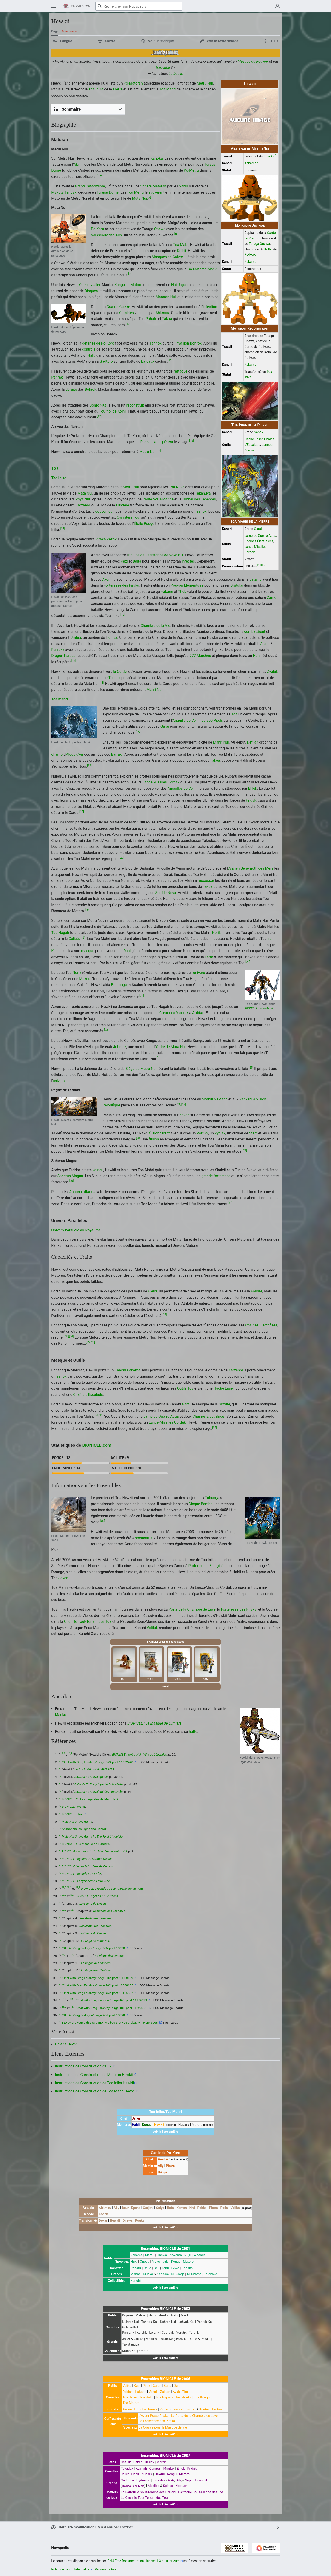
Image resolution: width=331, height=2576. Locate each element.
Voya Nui (83, 499)
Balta (137, 561)
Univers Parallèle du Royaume (75, 1230)
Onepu (84, 285)
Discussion (69, 31)
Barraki (117, 754)
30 (71, 1180)
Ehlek (252, 788)
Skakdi (207, 1099)
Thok (182, 591)
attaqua (89, 1192)
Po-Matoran (133, 83)
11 (170, 360)
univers (199, 972)
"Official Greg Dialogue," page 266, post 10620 (93, 1948)
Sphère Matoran (153, 186)
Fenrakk (57, 650)
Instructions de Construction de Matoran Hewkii (94, 2075)
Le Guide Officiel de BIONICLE (94, 1769)
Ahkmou (162, 313)
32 (165, 1314)
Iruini (271, 938)
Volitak (152, 1628)
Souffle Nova (165, 893)
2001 (123, 1678)
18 (102, 682)
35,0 (64, 2006)
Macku (213, 269)
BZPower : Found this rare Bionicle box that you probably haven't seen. (110, 2022)
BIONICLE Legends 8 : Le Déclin (97, 1896)
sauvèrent (156, 192)
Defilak (252, 742)
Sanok (258, 432)
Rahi (127, 951)
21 (84, 937)
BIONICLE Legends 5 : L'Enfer (81, 1873)
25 (251, 1067)
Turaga (254, 244)
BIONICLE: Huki (72, 1814)
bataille (255, 579)
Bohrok (90, 389)
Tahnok (155, 343)
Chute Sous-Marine (158, 499)
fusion (154, 1139)
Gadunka (163, 67)
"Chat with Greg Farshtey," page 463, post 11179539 (111, 2000)
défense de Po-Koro (98, 343)
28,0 (64, 1954)
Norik (216, 932)
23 (106, 1030)
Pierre (262, 425)
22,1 (72, 1910)
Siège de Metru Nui (141, 1068)
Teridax (71, 192)
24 (159, 1057)
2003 (150, 1678)
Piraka (100, 539)
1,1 (70, 1753)
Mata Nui (139, 198)
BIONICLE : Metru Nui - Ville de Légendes (139, 1754)
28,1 (72, 1954)
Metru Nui (260, 149)
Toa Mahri (239, 521)
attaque (181, 371)
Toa (54, 468)
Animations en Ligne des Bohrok (84, 1829)
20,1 (72, 1895)
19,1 (69, 1887)
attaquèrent (163, 442)
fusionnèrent (159, 1133)
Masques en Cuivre (167, 257)
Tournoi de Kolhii (112, 411)
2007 (205, 1678)
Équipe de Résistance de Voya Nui (156, 555)
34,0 (64, 1999)
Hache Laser (253, 439)
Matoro (136, 285)
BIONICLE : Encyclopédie (91, 1777)
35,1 (72, 2006)
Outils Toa (185, 1388)
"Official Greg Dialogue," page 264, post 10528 (93, 2015)
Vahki (183, 186)
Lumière (122, 505)
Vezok (112, 539)
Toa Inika (239, 425)
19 (137, 731)
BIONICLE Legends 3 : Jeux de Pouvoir (88, 1866)
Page (54, 31)
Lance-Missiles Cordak (161, 782)
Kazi (124, 561)
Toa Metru (135, 192)
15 (62, 528)
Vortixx (202, 1133)
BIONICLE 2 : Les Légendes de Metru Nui (90, 1799)
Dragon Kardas (63, 655)
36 (214, 1427)
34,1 (72, 1999)
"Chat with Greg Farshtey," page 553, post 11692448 (97, 1762)
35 (88, 1342)
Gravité (224, 1404)
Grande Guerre (118, 307)
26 (179, 1104)
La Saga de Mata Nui (95, 1941)
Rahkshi (146, 442)
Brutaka (237, 585)
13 (191, 440)
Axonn (107, 579)
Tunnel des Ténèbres (199, 499)
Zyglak (272, 671)
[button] (62, 41)
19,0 (64, 1887)
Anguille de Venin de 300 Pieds (197, 720)
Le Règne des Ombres (109, 1955)
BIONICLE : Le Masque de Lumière (154, 1723)
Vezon (265, 644)
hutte (193, 1731)
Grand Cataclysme (90, 186)
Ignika (112, 637)
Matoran (238, 149)
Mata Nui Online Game (77, 1821)
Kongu (119, 285)
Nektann (221, 1099)
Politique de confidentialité (70, 2569)
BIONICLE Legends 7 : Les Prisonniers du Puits (112, 1888)
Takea (215, 760)
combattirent (254, 631)
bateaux (147, 361)
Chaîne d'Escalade (88, 1394)
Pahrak (57, 377)
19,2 (78, 1887)
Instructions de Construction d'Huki (83, 2066)
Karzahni (82, 505)
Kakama (250, 163)
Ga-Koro (106, 361)
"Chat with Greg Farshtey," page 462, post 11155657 (97, 1993)
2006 (178, 1678)
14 (159, 450)
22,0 (64, 1910)
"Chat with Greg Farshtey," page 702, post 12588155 (97, 1985)
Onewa (265, 244)
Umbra (75, 637)
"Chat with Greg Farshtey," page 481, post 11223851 (111, 2008)
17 (73, 660)
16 (122, 614)
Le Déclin (175, 73)
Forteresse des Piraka (121, 585)
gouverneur (104, 511)
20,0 (64, 1895)
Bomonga (119, 985)
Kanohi (120, 1370)
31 (230, 1202)
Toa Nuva (176, 487)
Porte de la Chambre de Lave (192, 1609)
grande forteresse (215, 1176)
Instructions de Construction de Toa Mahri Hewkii (95, 2091)
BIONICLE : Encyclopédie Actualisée (98, 1784)
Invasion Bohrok (188, 343)
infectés (188, 561)
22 (247, 962)
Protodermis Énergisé (205, 1566)
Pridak (251, 800)
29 (244, 1150)
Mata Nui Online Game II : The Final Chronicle (92, 1836)
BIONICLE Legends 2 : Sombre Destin (87, 1859)
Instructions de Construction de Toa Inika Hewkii (94, 2083)
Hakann (166, 591)
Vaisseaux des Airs (106, 235)
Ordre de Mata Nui (170, 1047)
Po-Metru (191, 170)
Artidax (198, 1013)
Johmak (119, 1047)
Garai (258, 529)
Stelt (253, 1133)
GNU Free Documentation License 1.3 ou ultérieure (143, 2561)
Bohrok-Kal (98, 405)
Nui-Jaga (178, 285)
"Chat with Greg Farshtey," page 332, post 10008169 (97, 1978)
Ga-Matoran (197, 269)
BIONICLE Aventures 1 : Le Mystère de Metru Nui (94, 1851)
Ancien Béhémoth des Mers (251, 868)
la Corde (120, 671)
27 (183, 1104)
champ (57, 754)
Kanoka (268, 156)
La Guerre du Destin (92, 1903)
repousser (206, 880)
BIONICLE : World (73, 1806)
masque (87, 951)
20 (122, 857)
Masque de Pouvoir (253, 61)
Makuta (57, 192)
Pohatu (151, 319)
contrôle (88, 349)
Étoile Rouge (144, 523)
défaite (71, 389)
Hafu (91, 355)
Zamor (272, 597)
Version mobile (105, 2569)
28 (138, 1138)
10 (128, 323)
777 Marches (200, 655)
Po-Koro (250, 255)
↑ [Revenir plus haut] (59, 1762)
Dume (56, 170)
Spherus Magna (70, 1176)
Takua (167, 319)
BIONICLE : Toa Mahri (259, 1008)
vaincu (98, 1170)
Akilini (78, 164)
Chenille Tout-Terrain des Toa (87, 1621)
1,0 (63, 1753)
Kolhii (268, 249)
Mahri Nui (154, 689)
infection (210, 307)
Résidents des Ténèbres (109, 1911)
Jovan (63, 1578)
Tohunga (212, 1498)
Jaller (95, 285)
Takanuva (203, 493)
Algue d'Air (74, 754)
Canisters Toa (128, 517)
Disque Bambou (202, 1504)
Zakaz (184, 1115)
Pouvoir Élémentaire (187, 585)
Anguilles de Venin (183, 788)
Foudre (256, 1291)
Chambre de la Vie (155, 625)
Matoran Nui (166, 297)
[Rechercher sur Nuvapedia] (139, 6)
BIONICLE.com (96, 1445)
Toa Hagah (60, 932)
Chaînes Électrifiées (258, 541)
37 (102, 1520)
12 (99, 416)
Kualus (56, 951)
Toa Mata (180, 245)
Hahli (257, 655)
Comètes (126, 313)
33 (67, 1336)
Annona (75, 1192)
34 (71, 1336)
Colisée (74, 938)
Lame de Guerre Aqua (260, 536)
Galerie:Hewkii (66, 2044)
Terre (209, 957)
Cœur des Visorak (173, 1013)
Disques (91, 291)
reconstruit (135, 405)
